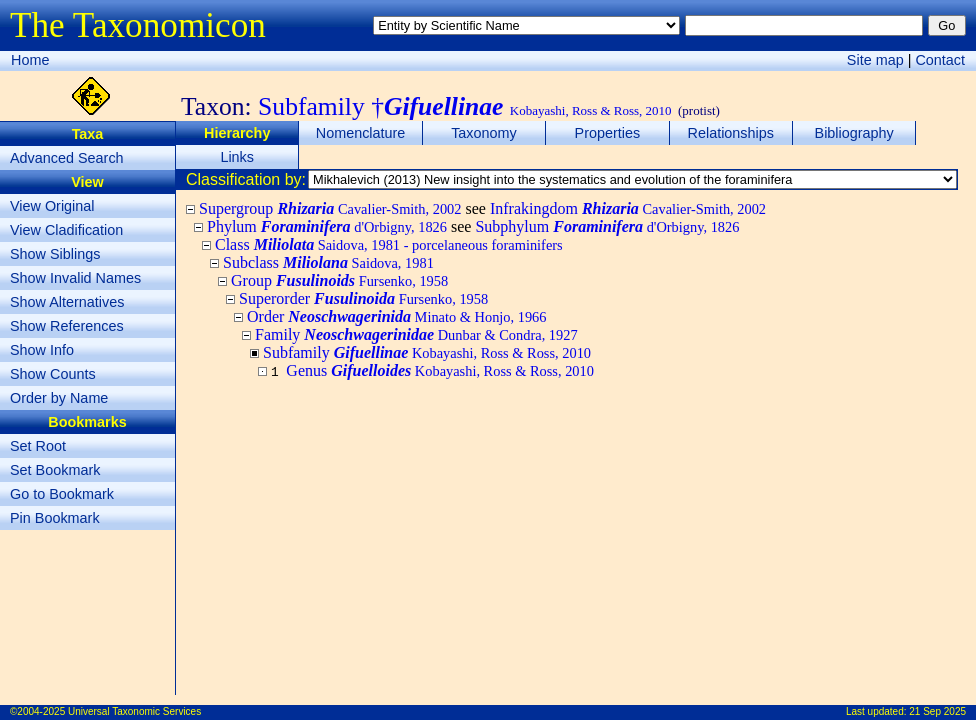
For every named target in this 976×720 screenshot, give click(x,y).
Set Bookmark (55, 470)
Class (389, 244)
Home (30, 60)
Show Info (42, 350)
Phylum (327, 226)
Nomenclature (361, 133)
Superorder (363, 298)
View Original (52, 206)
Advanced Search (67, 158)
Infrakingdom (628, 208)
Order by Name (59, 398)
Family (416, 334)
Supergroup (330, 208)
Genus (440, 370)
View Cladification (66, 230)
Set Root (38, 446)
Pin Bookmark (55, 518)
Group (339, 280)
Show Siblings (55, 254)
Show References (67, 326)
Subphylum (607, 226)
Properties (608, 133)
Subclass (328, 262)
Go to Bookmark (62, 494)
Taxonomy (484, 133)
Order (397, 316)
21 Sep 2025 (937, 711)
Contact (940, 60)
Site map (875, 60)
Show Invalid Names (75, 278)
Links (237, 157)
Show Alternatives (67, 302)
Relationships (731, 133)
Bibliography (854, 133)
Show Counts (53, 374)
